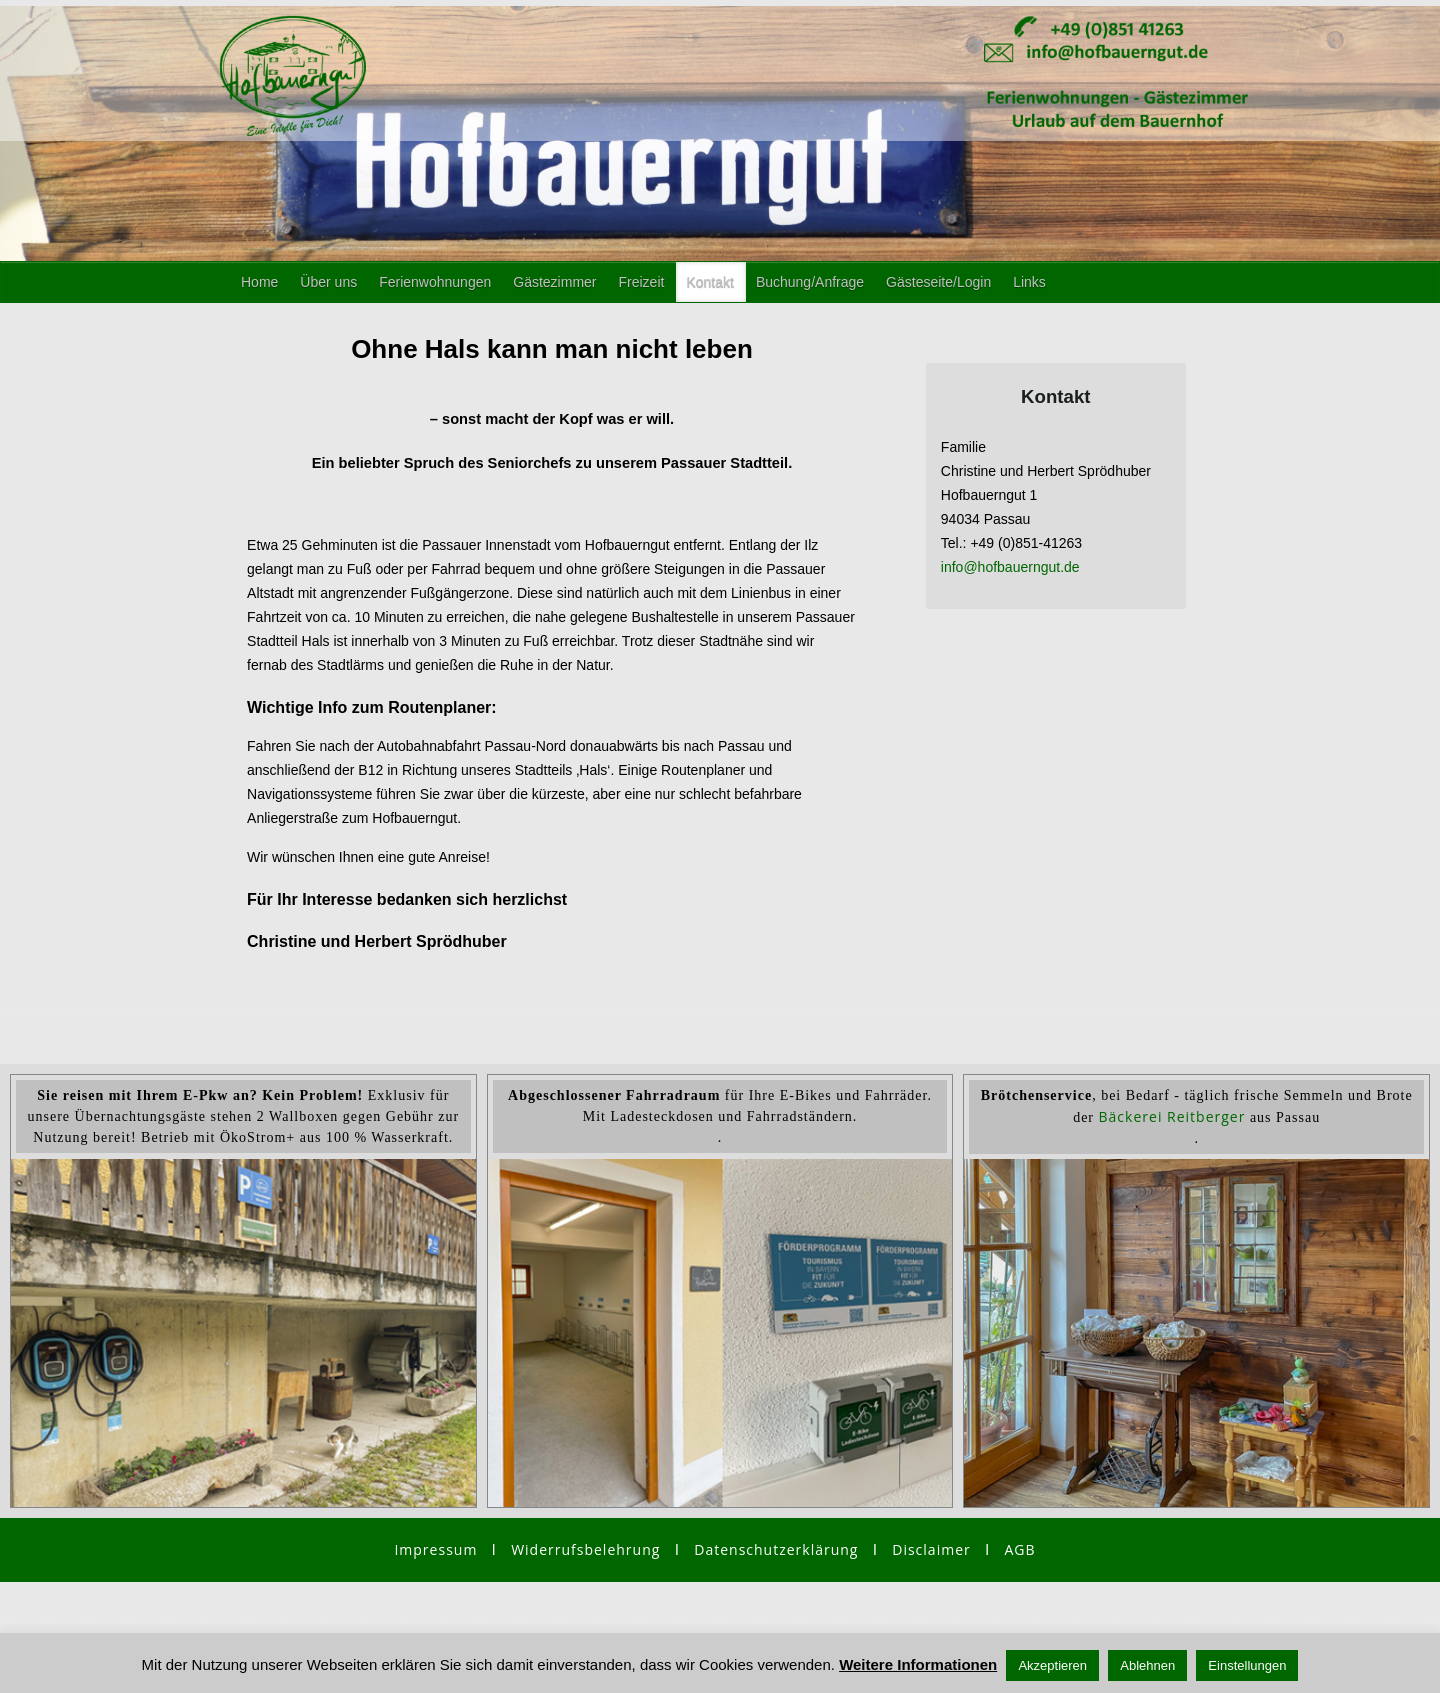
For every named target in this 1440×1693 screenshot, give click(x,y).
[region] (720, 1323)
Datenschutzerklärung (776, 1549)
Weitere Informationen (918, 1664)
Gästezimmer (554, 282)
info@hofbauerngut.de (1010, 567)
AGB (1019, 1549)
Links (1029, 282)
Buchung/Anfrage (810, 282)
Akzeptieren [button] (1052, 1665)
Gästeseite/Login (938, 282)
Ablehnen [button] (1147, 1665)
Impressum (435, 1549)
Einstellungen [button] (1247, 1665)
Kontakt (709, 282)
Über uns (328, 282)
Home (259, 282)
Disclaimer (931, 1549)
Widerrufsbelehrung (593, 1549)
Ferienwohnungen (435, 282)
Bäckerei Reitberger (1172, 1116)
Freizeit (642, 282)
